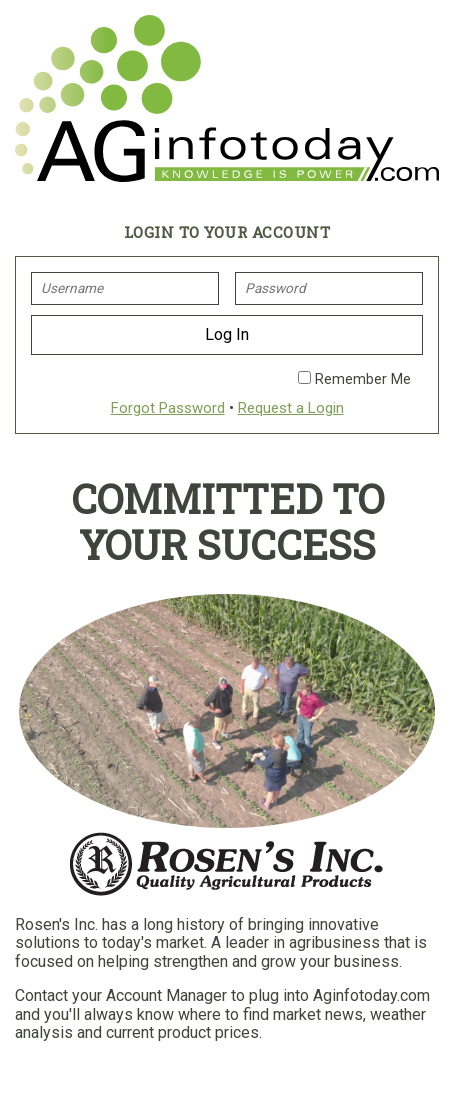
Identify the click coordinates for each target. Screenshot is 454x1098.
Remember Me (354, 379)
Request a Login (291, 408)
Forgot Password (168, 408)
